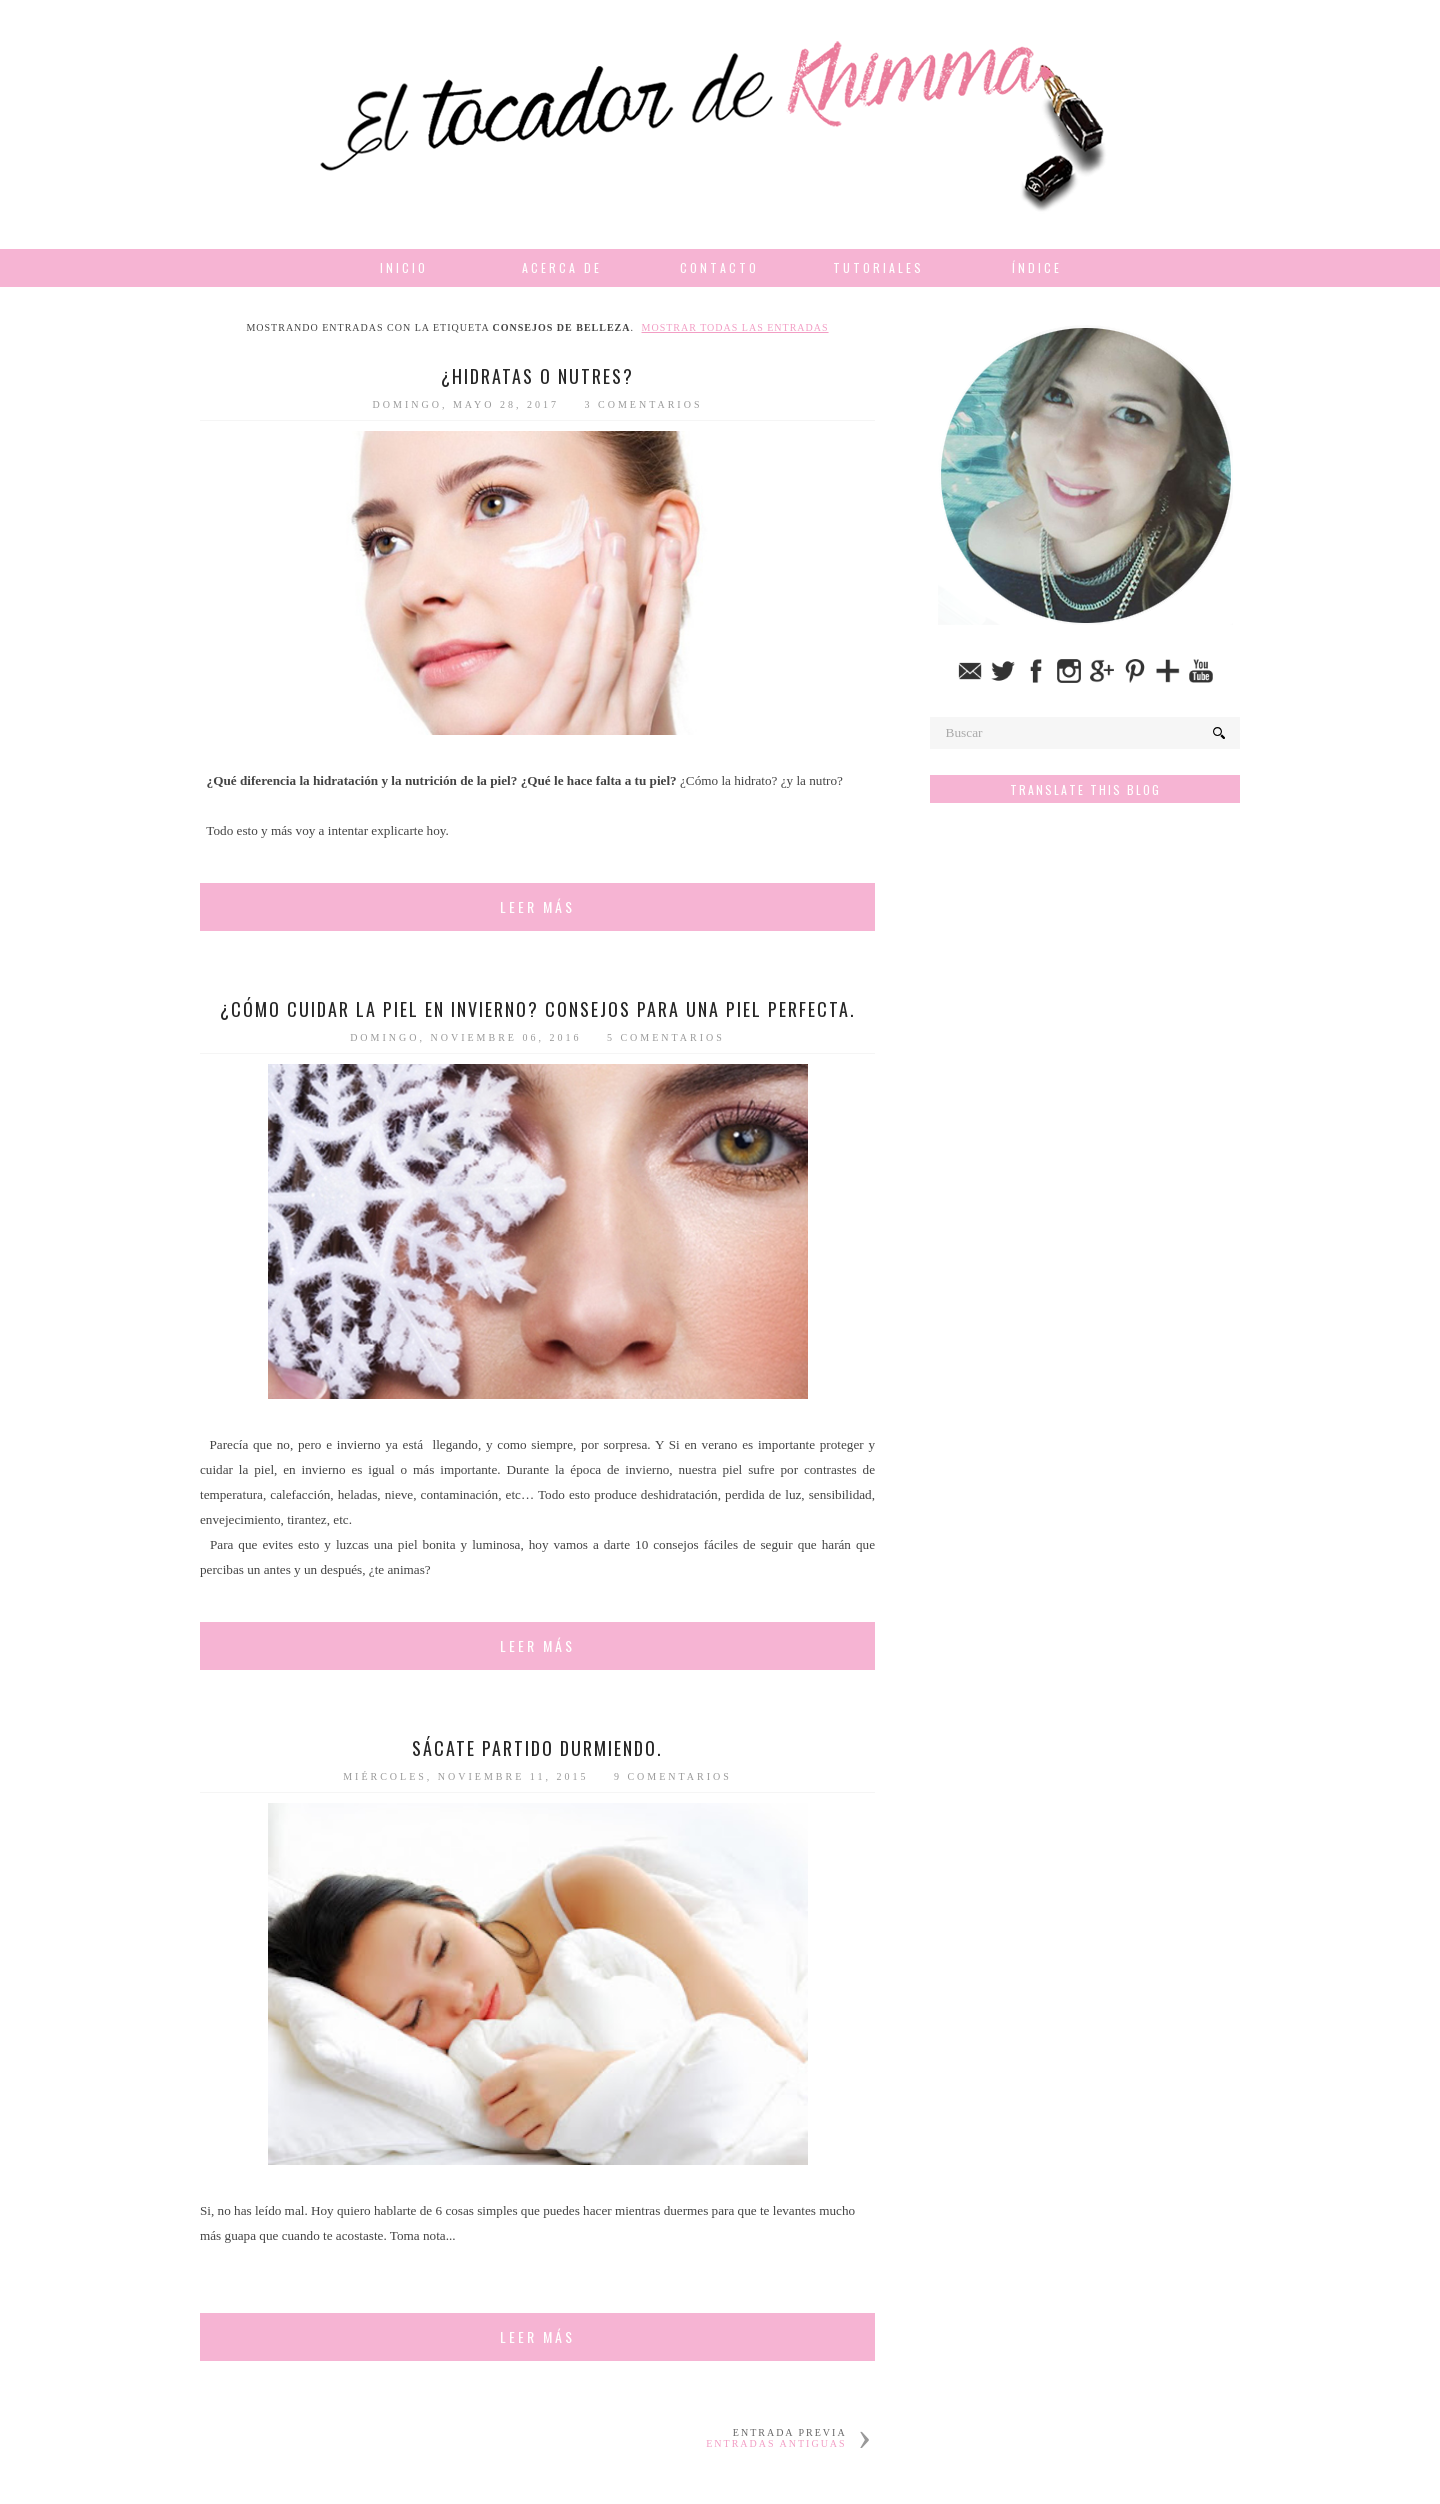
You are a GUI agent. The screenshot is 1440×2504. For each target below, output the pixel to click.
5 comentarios (666, 1037)
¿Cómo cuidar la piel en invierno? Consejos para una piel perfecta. (538, 1009)
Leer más (537, 906)
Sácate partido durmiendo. (537, 1748)
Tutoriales (878, 267)
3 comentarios (644, 404)
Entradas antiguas (776, 2443)
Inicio (404, 267)
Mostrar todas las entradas (735, 327)
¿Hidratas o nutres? (537, 376)
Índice (1037, 267)
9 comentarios (673, 1776)
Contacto (719, 267)
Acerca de (562, 267)
